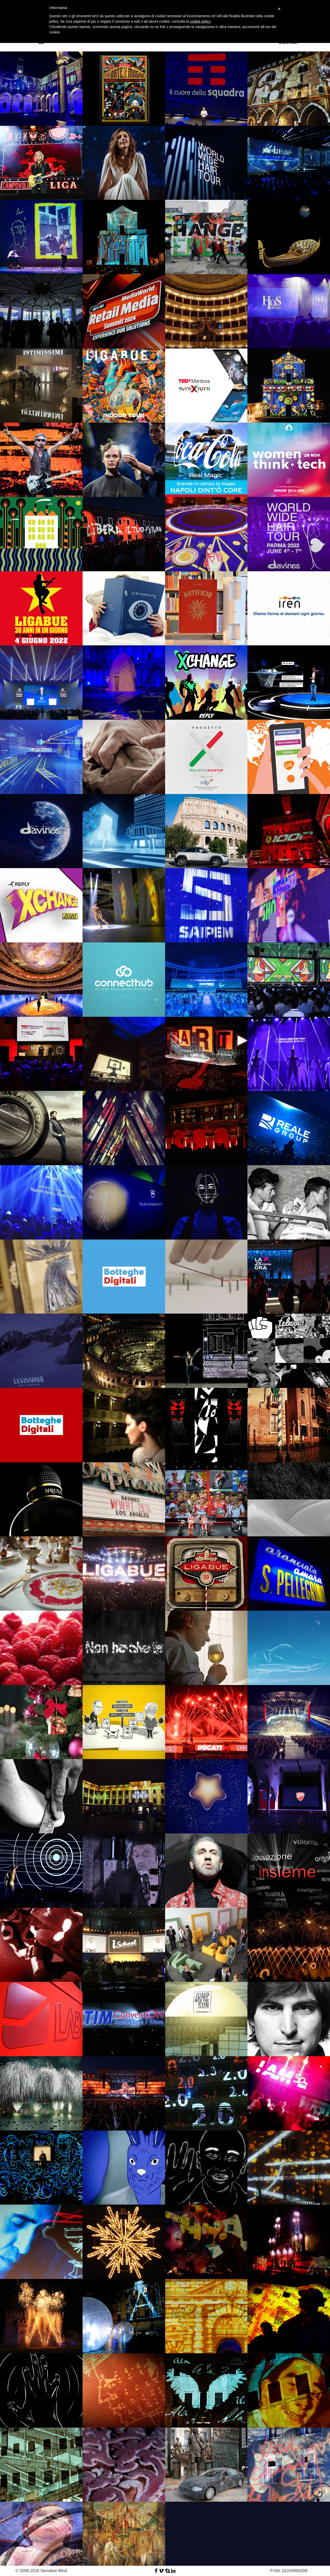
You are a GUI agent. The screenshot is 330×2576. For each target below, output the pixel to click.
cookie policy (200, 21)
